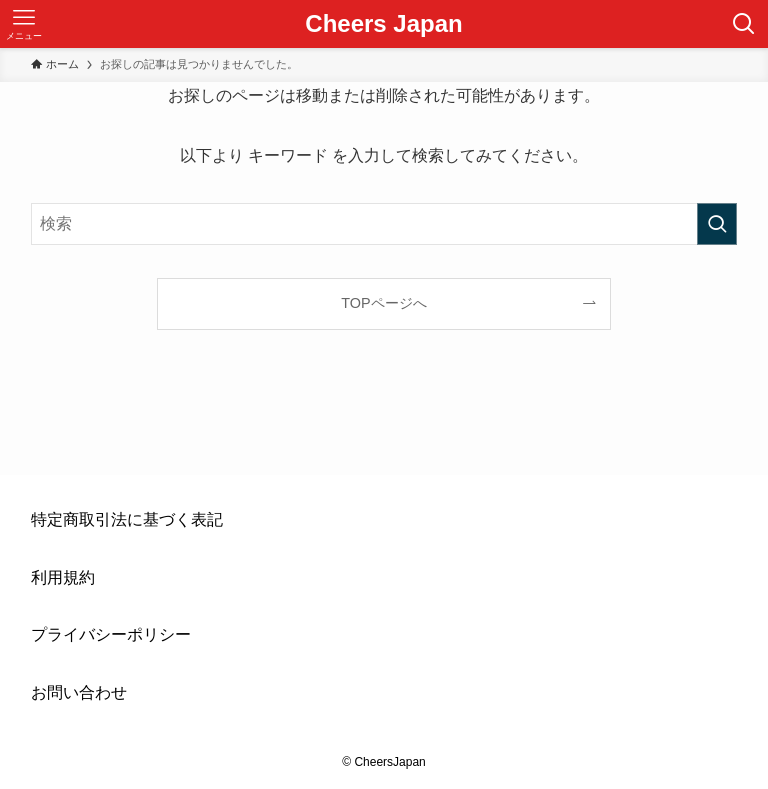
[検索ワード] (384, 224)
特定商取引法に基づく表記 (127, 519)
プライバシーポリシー (111, 634)
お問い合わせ (79, 692)
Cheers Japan (383, 24)
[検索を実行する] (717, 224)
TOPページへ (383, 303)
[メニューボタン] (24, 24)
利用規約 (63, 577)
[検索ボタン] (744, 24)
